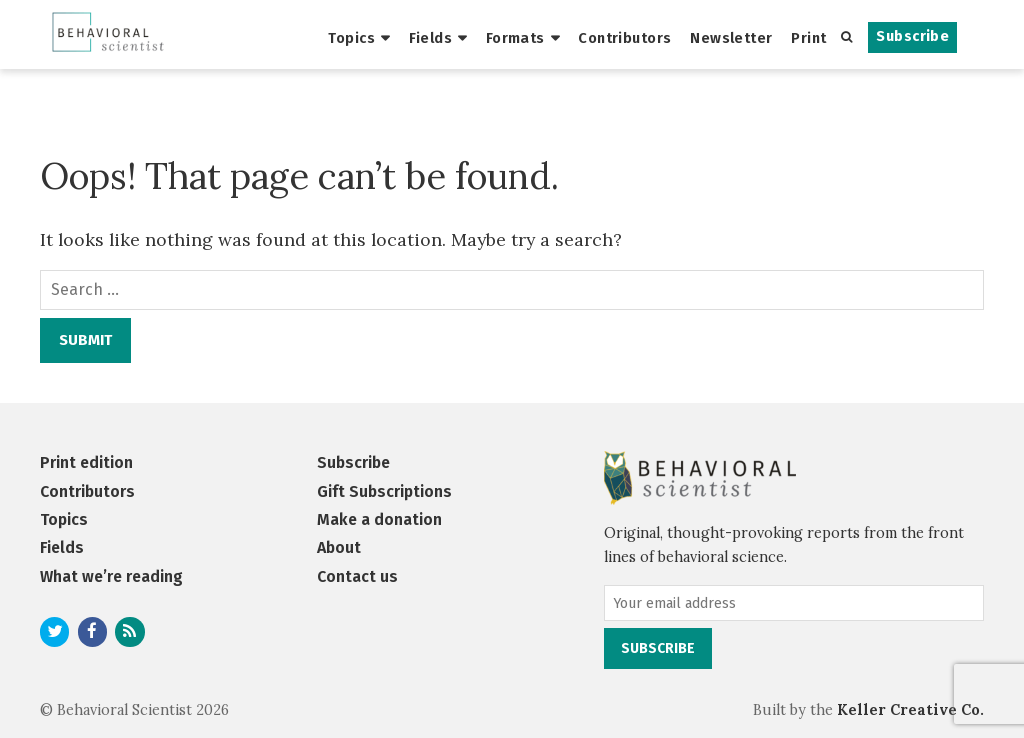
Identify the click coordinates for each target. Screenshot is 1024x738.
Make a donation (379, 519)
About (339, 547)
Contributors (624, 38)
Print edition (86, 462)
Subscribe (912, 36)
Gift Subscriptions (384, 491)
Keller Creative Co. (910, 710)
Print (808, 38)
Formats (515, 38)
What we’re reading (111, 576)
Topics (351, 38)
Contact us (357, 576)
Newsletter (731, 38)
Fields (431, 38)
